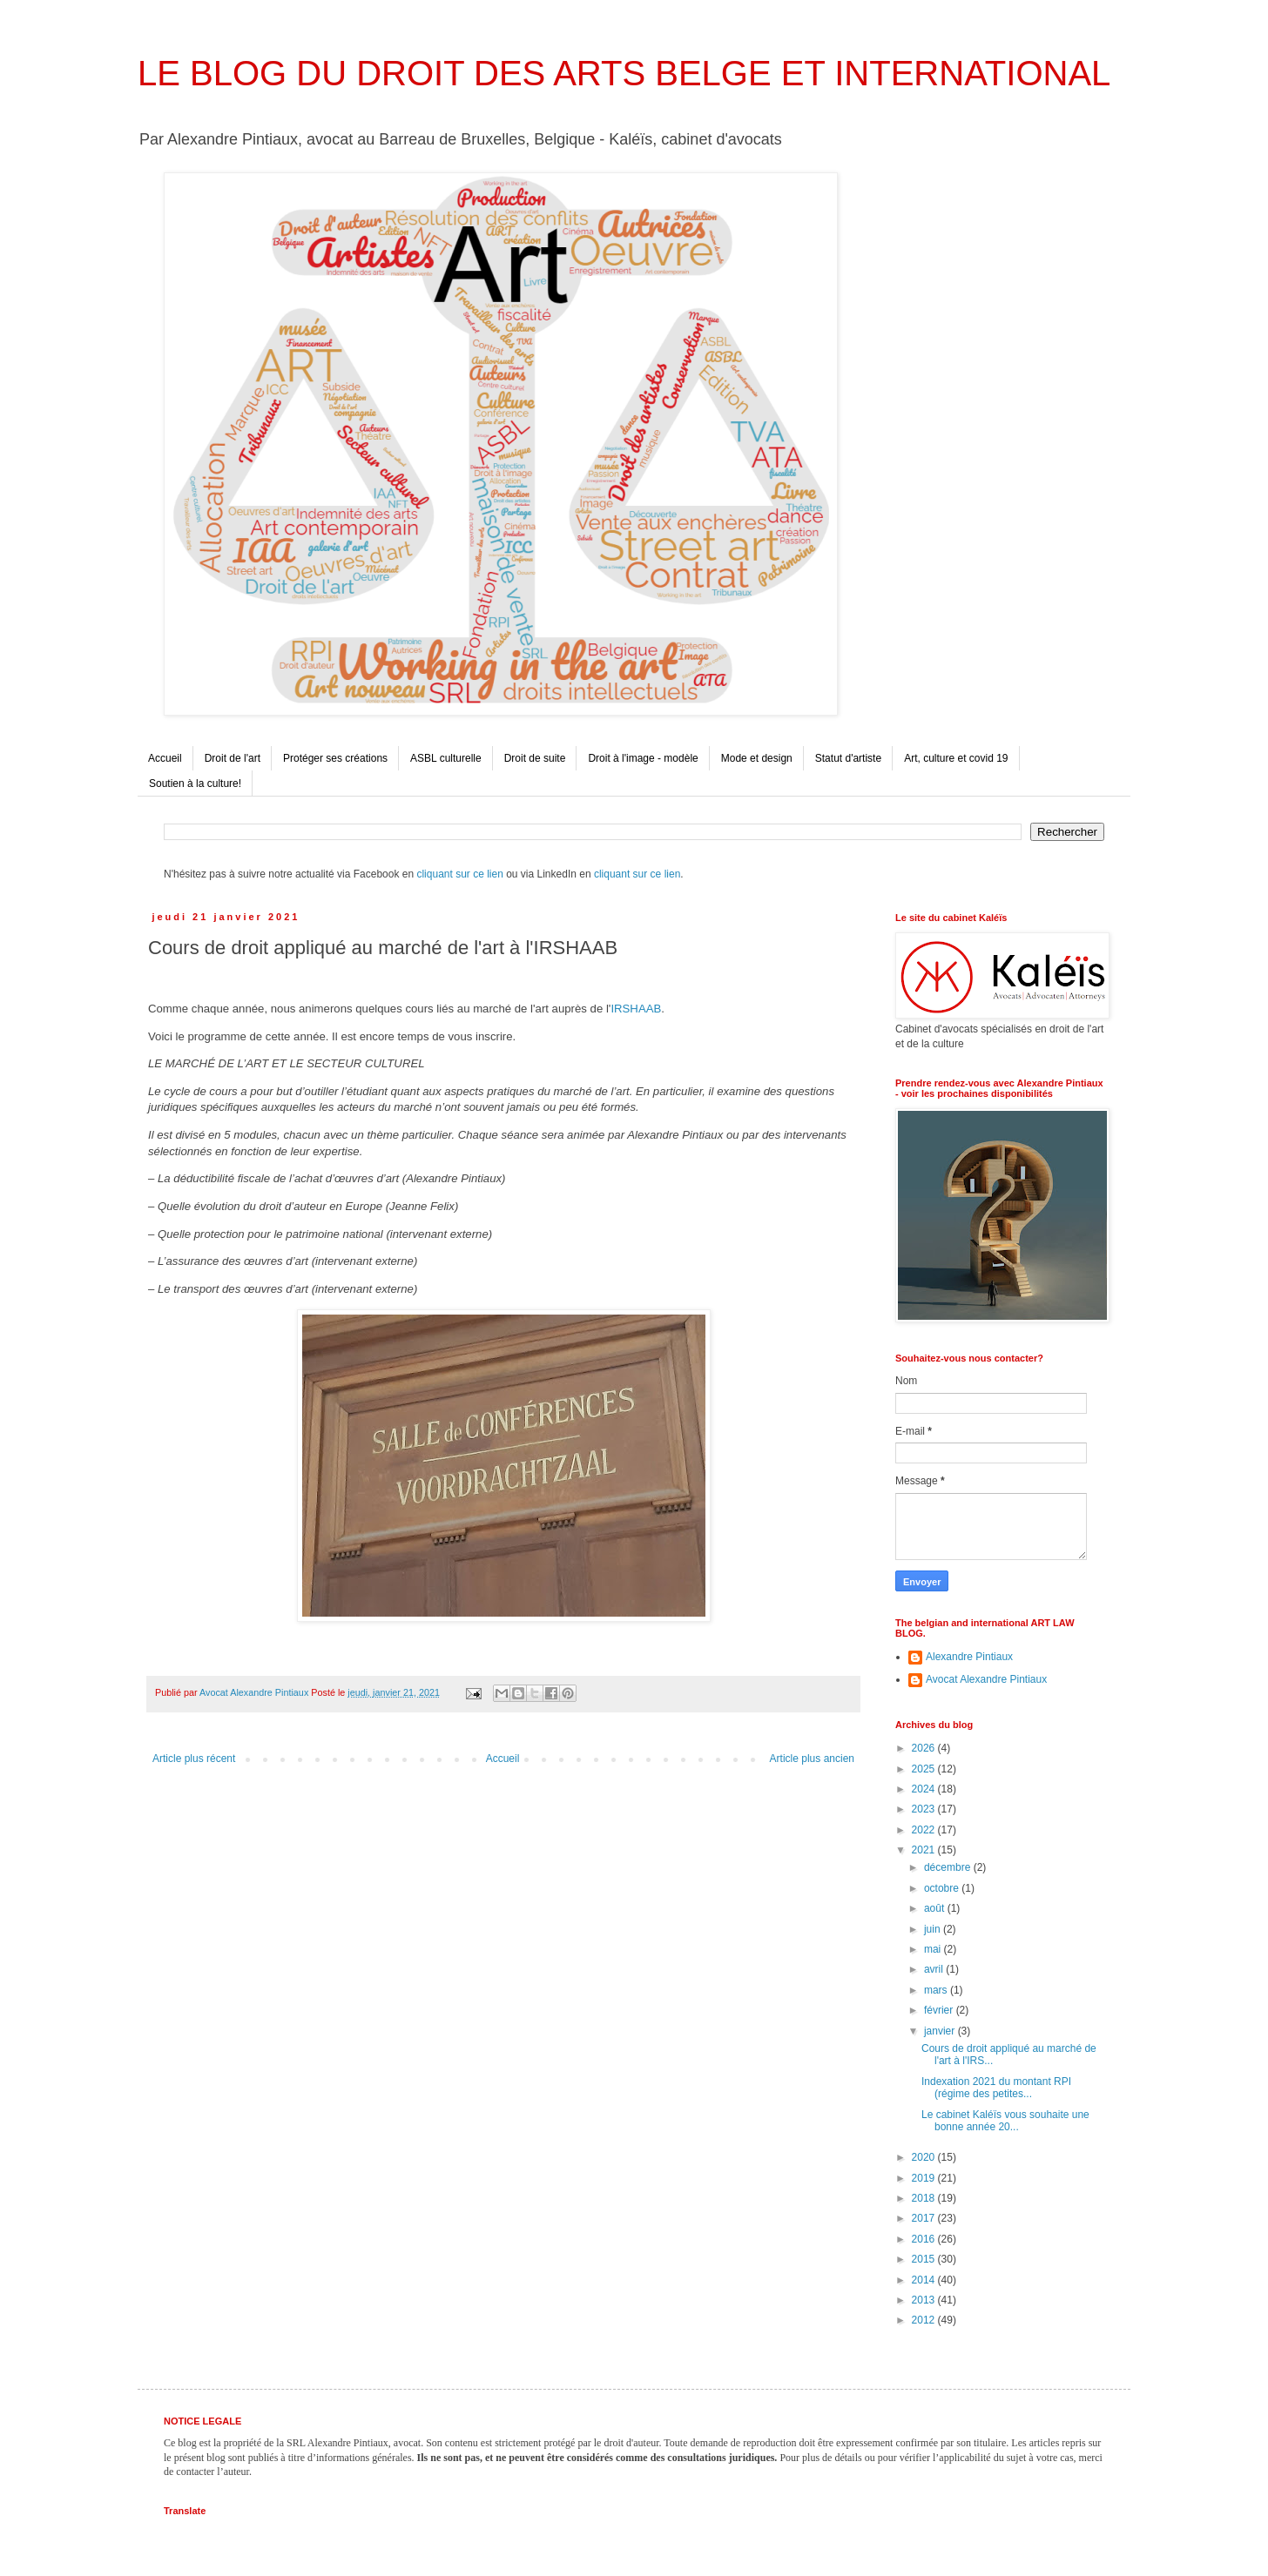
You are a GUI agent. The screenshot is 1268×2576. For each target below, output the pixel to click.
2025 (925, 1769)
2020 (925, 2157)
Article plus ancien (812, 1758)
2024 (925, 1789)
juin (933, 1929)
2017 (925, 2218)
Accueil (165, 758)
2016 (925, 2239)
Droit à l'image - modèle (643, 758)
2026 (925, 1748)
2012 (925, 2320)
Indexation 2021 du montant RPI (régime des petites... (996, 2087)
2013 (925, 2300)
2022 (925, 1830)
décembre (949, 1867)
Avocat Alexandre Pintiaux (986, 1679)
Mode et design (756, 758)
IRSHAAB (635, 1008)
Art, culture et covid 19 (956, 758)
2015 (925, 2259)
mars (937, 1990)
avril (935, 1969)
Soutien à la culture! (195, 783)
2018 (925, 2198)
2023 (925, 1809)
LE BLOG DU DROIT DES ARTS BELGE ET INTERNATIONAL (624, 73)
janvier (941, 2031)
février (940, 2010)
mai (934, 1949)
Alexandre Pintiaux (969, 1657)
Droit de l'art (232, 758)
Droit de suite (535, 758)
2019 (925, 2178)
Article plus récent (193, 1758)
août (936, 1908)
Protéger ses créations (335, 758)
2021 (925, 1850)
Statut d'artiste (848, 758)
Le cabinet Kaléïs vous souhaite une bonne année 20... (1005, 2121)
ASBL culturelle (446, 758)
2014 (925, 2280)
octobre (942, 1888)
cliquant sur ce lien (459, 874)
